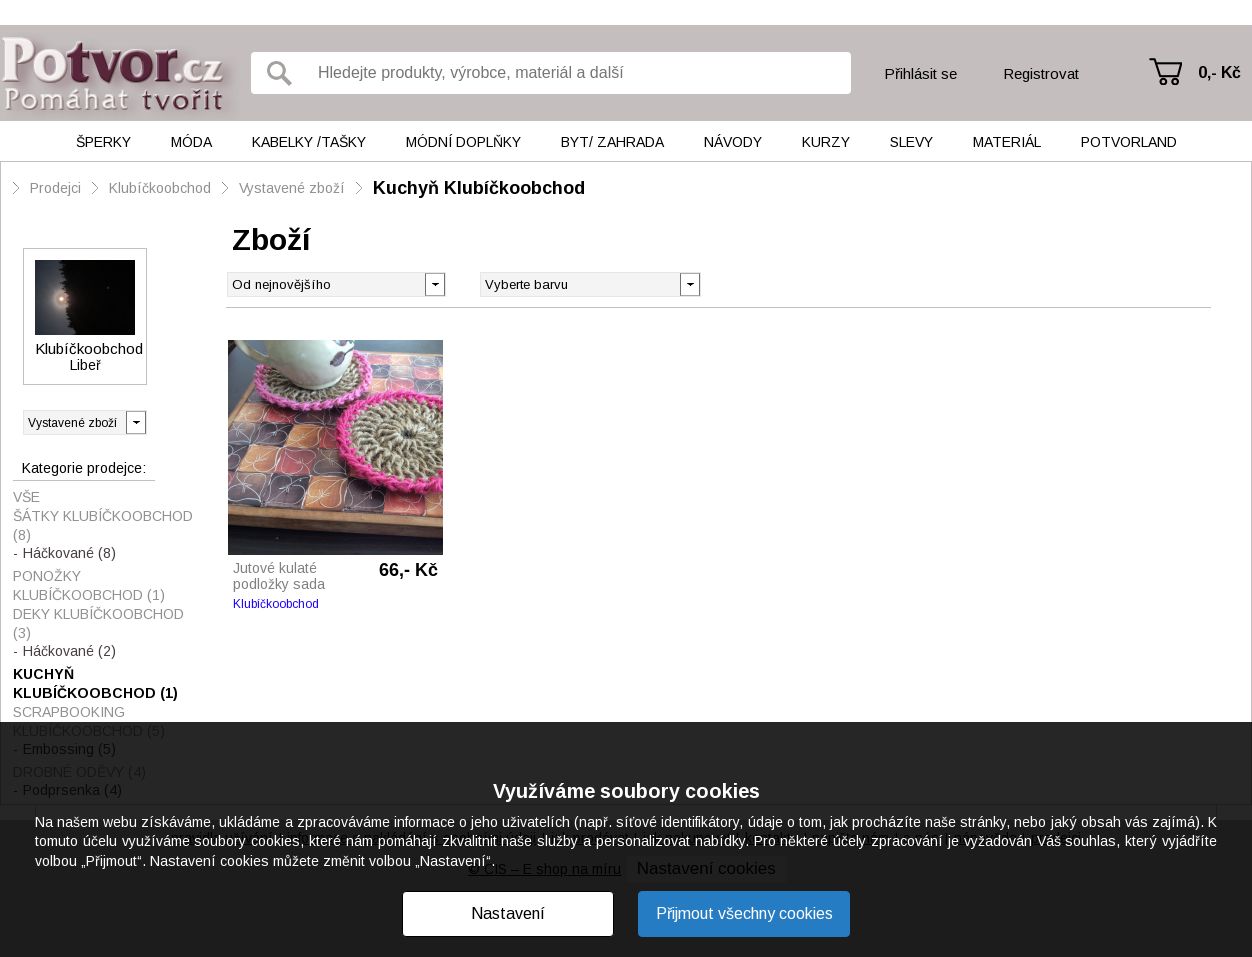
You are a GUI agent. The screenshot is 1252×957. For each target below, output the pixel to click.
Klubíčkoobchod (160, 188)
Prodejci (55, 188)
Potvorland (1129, 142)
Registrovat (1041, 73)
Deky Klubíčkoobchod (98, 623)
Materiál (1007, 142)
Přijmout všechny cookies (744, 913)
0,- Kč (1219, 72)
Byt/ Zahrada (612, 142)
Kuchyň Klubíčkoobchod (479, 188)
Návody (733, 142)
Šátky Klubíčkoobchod (103, 525)
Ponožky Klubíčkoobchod (89, 585)
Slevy (911, 142)
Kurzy (826, 142)
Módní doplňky (463, 142)
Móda (191, 142)
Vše (26, 497)
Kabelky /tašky (309, 142)
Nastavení (508, 913)
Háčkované (69, 553)
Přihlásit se (920, 73)
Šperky (103, 142)
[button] (689, 283)
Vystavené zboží (292, 188)
